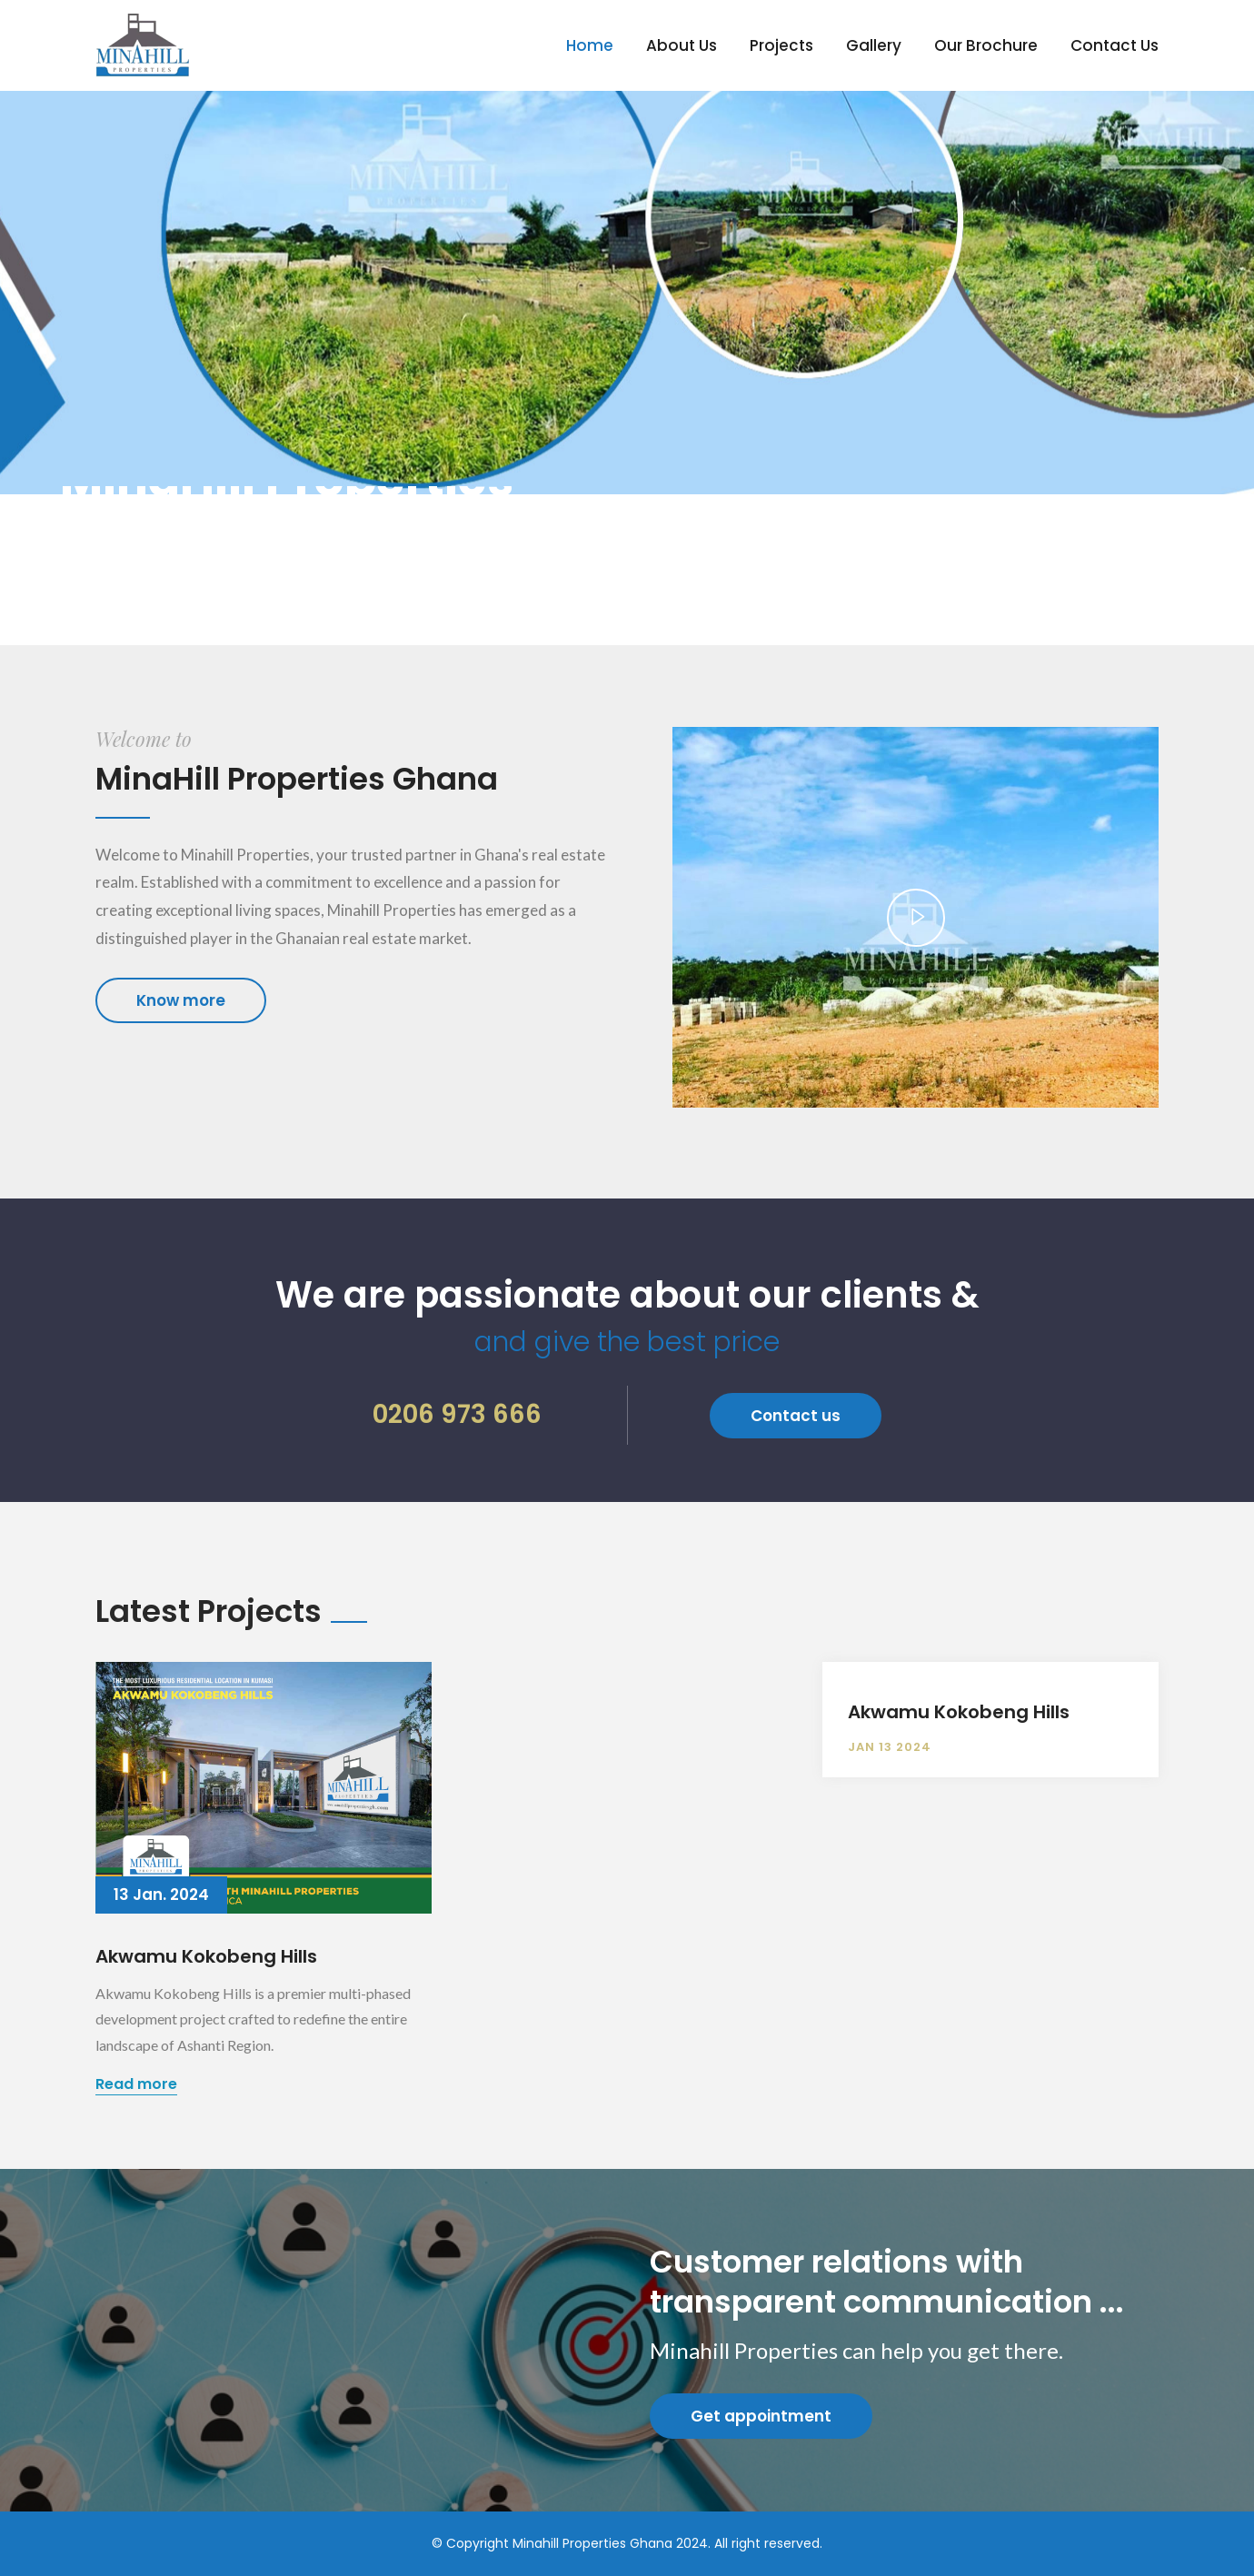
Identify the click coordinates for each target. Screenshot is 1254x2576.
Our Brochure (986, 45)
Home (589, 45)
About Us (681, 45)
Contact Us (1114, 45)
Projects (781, 45)
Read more (136, 2084)
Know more (180, 1000)
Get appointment (761, 2416)
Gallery (873, 45)
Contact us (796, 1416)
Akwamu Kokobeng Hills (206, 1956)
